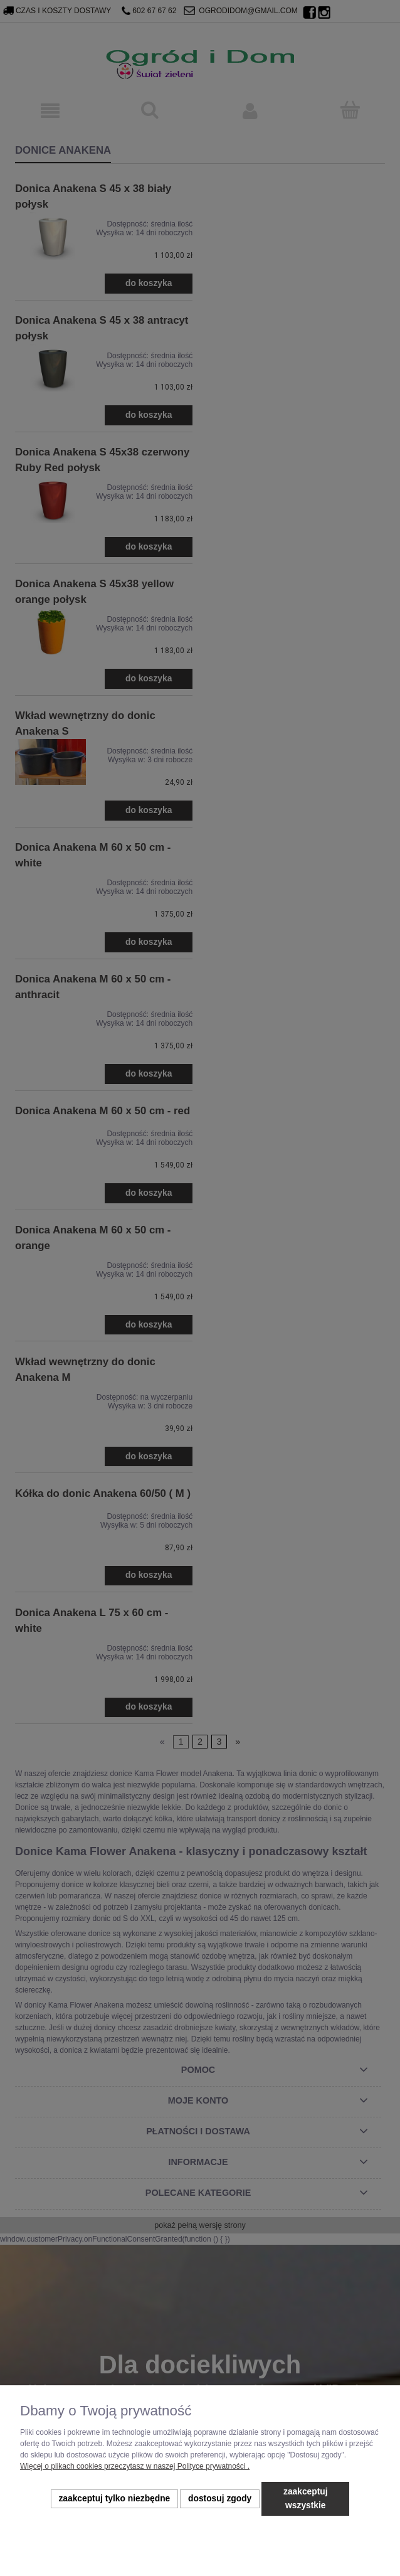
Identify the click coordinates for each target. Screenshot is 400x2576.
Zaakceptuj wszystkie (305, 2498)
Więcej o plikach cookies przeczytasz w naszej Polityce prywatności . (135, 2466)
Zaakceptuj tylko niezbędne (114, 2498)
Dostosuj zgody (219, 2498)
